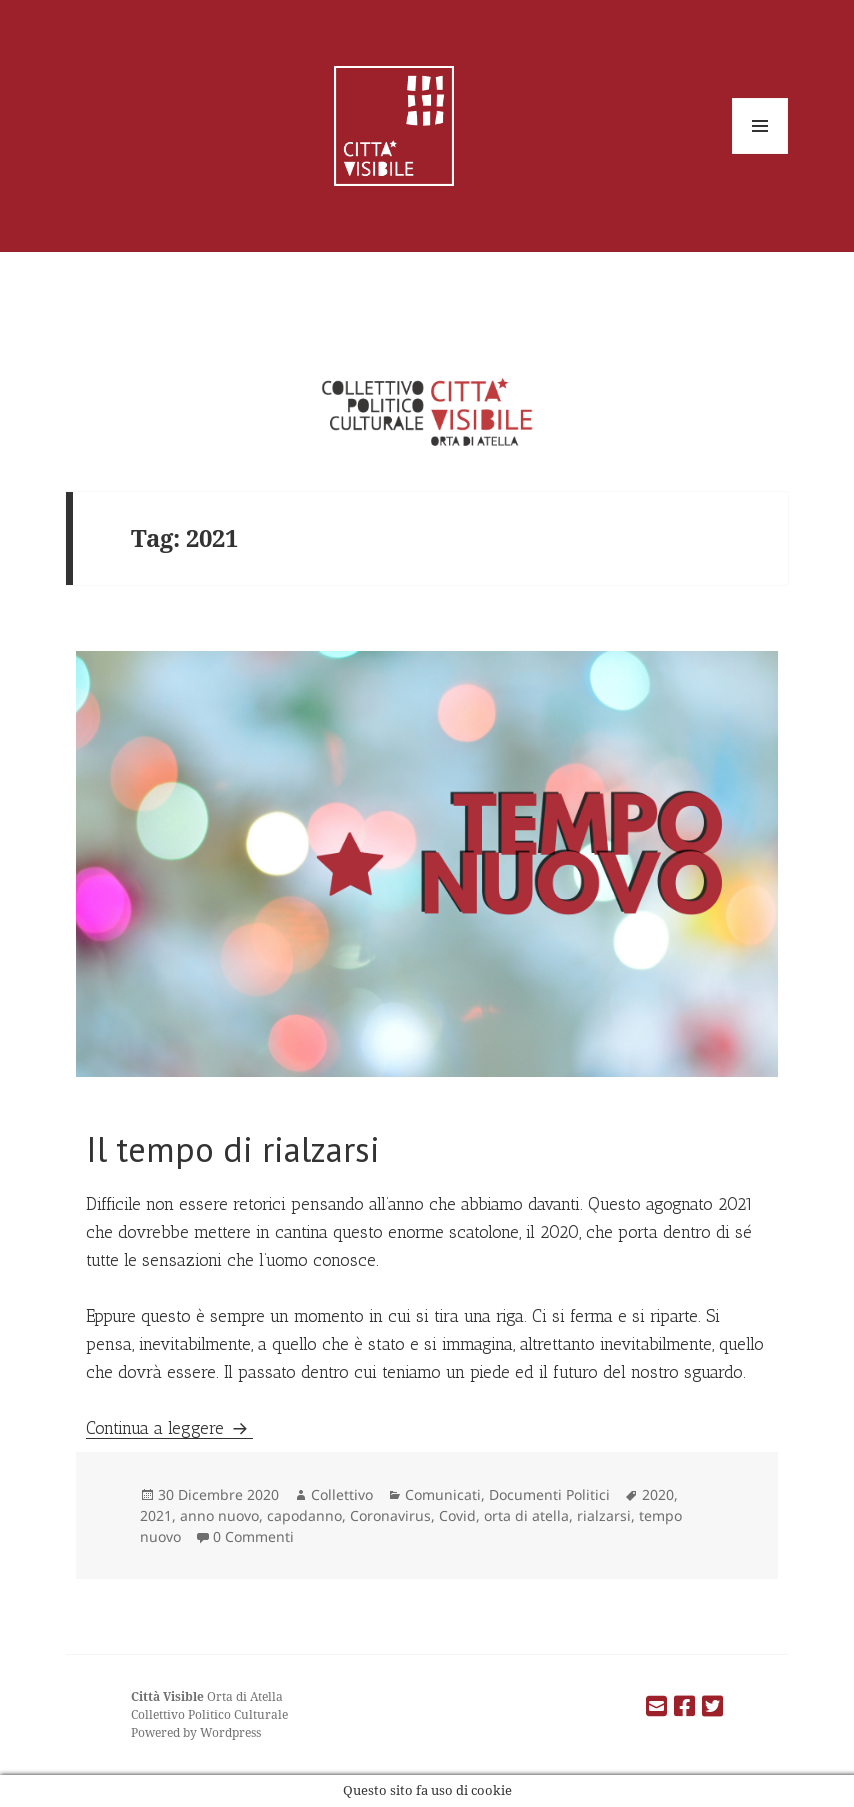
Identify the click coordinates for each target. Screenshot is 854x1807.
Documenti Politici (549, 1494)
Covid (457, 1515)
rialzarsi (604, 1515)
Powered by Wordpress (196, 1732)
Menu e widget (760, 153)
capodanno (304, 1515)
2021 (156, 1515)
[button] (427, 864)
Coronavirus (390, 1515)
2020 (658, 1494)
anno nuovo (219, 1515)
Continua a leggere (169, 1428)
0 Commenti (253, 1536)
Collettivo (342, 1494)
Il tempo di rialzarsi (233, 1149)
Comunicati (443, 1494)
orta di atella (526, 1515)
